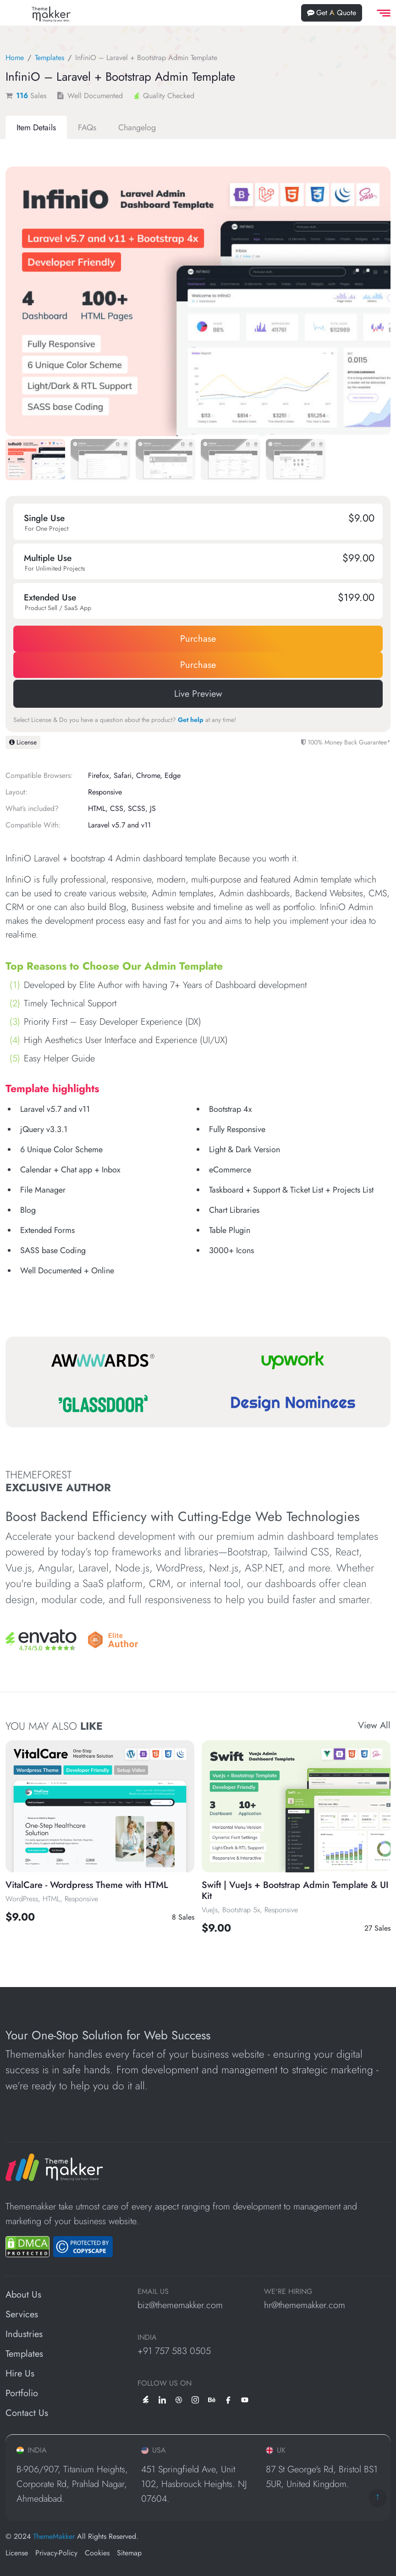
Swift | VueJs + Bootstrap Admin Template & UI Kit (295, 1890)
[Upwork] (293, 1360)
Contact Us (27, 2413)
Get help (191, 719)
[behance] (212, 2399)
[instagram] (195, 2399)
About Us (23, 2294)
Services (22, 2314)
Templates (49, 57)
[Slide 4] (295, 460)
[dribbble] (178, 2399)
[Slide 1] (100, 460)
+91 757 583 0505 (174, 2351)
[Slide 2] (165, 460)
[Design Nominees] (293, 1404)
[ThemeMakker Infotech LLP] (54, 2166)
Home (15, 57)
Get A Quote (331, 12)
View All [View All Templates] (374, 1726)
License (23, 742)
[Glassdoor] (102, 1404)
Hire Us (20, 2373)
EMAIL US (153, 2291)
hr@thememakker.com (304, 2305)
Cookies (97, 2553)
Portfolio (22, 2393)
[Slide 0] (35, 460)
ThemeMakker (54, 2536)
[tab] (36, 127)
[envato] (146, 2399)
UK (276, 2450)
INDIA (147, 2337)
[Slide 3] (230, 460)
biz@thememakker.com (180, 2305)
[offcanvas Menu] (381, 13)
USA (153, 2450)
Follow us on (165, 2383)
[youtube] (244, 2399)
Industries (24, 2334)
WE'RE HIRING (288, 2291)
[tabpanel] (198, 722)
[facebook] (228, 2399)
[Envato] (41, 1639)
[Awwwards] (102, 1360)
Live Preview (198, 693)
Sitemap (129, 2553)
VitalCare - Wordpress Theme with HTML (87, 1885)
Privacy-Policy (56, 2553)
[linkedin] (162, 2399)
